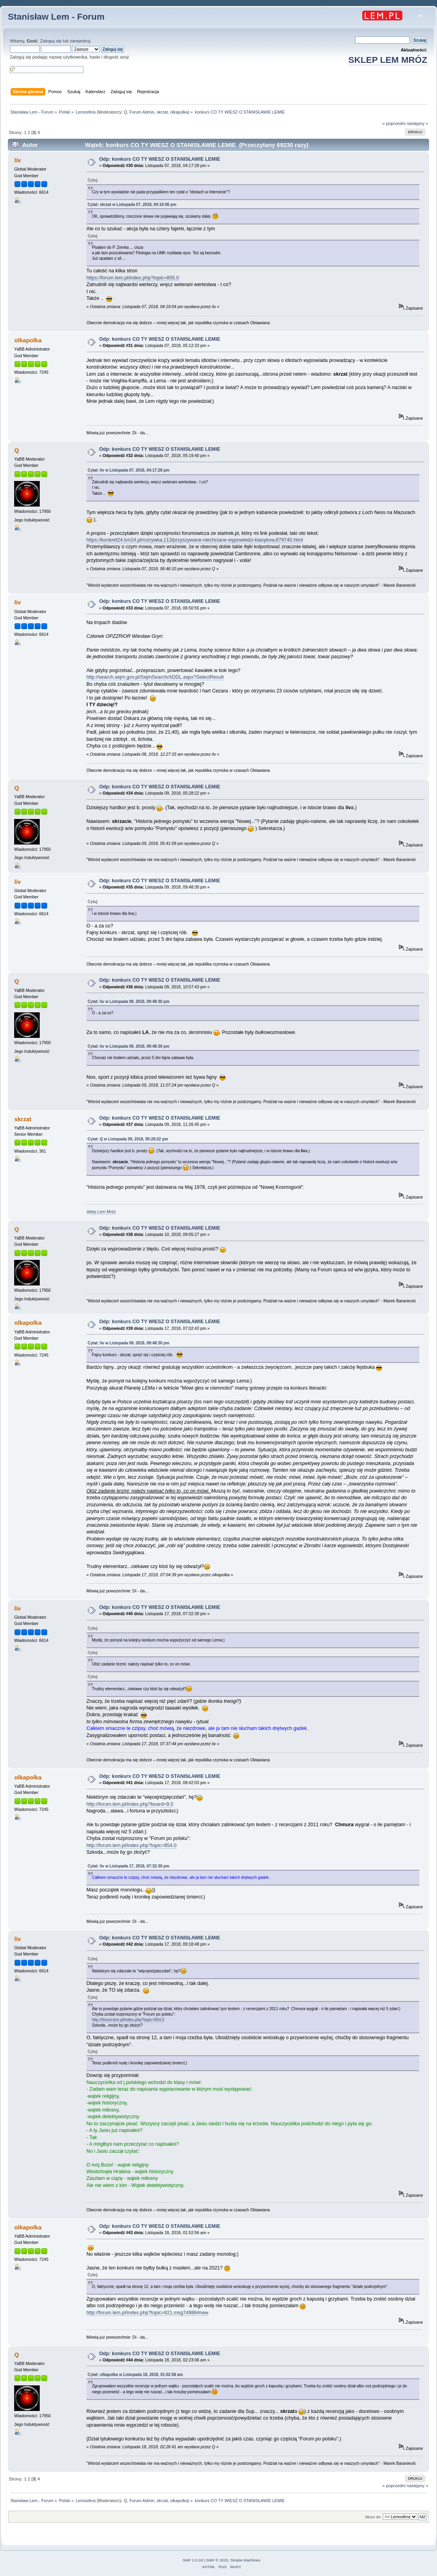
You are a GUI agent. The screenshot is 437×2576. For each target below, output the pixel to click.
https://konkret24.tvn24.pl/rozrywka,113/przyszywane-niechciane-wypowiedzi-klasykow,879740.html (195, 540)
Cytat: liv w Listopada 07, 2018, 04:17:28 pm (129, 470)
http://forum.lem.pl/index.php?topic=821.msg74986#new (147, 2312)
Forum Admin (141, 112)
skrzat (162, 112)
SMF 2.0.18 (193, 2560)
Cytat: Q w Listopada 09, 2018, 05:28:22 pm (128, 1139)
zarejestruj (80, 41)
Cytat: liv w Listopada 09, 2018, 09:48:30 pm (129, 1001)
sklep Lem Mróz (101, 1211)
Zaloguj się (50, 41)
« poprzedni (394, 123)
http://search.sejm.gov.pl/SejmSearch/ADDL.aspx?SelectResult (155, 677)
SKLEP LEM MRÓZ (387, 60)
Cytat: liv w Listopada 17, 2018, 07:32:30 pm (129, 1866)
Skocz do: (373, 2517)
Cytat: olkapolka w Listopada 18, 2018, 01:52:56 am (135, 2374)
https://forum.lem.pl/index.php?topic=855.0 (133, 278)
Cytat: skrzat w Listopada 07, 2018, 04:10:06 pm (132, 204)
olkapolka (179, 112)
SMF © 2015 (217, 2560)
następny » (417, 123)
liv (17, 160)
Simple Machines (245, 2560)
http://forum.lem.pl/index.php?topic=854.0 (132, 1845)
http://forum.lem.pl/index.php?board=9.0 (130, 1804)
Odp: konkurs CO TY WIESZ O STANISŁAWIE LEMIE (159, 159)
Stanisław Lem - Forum (56, 17)
